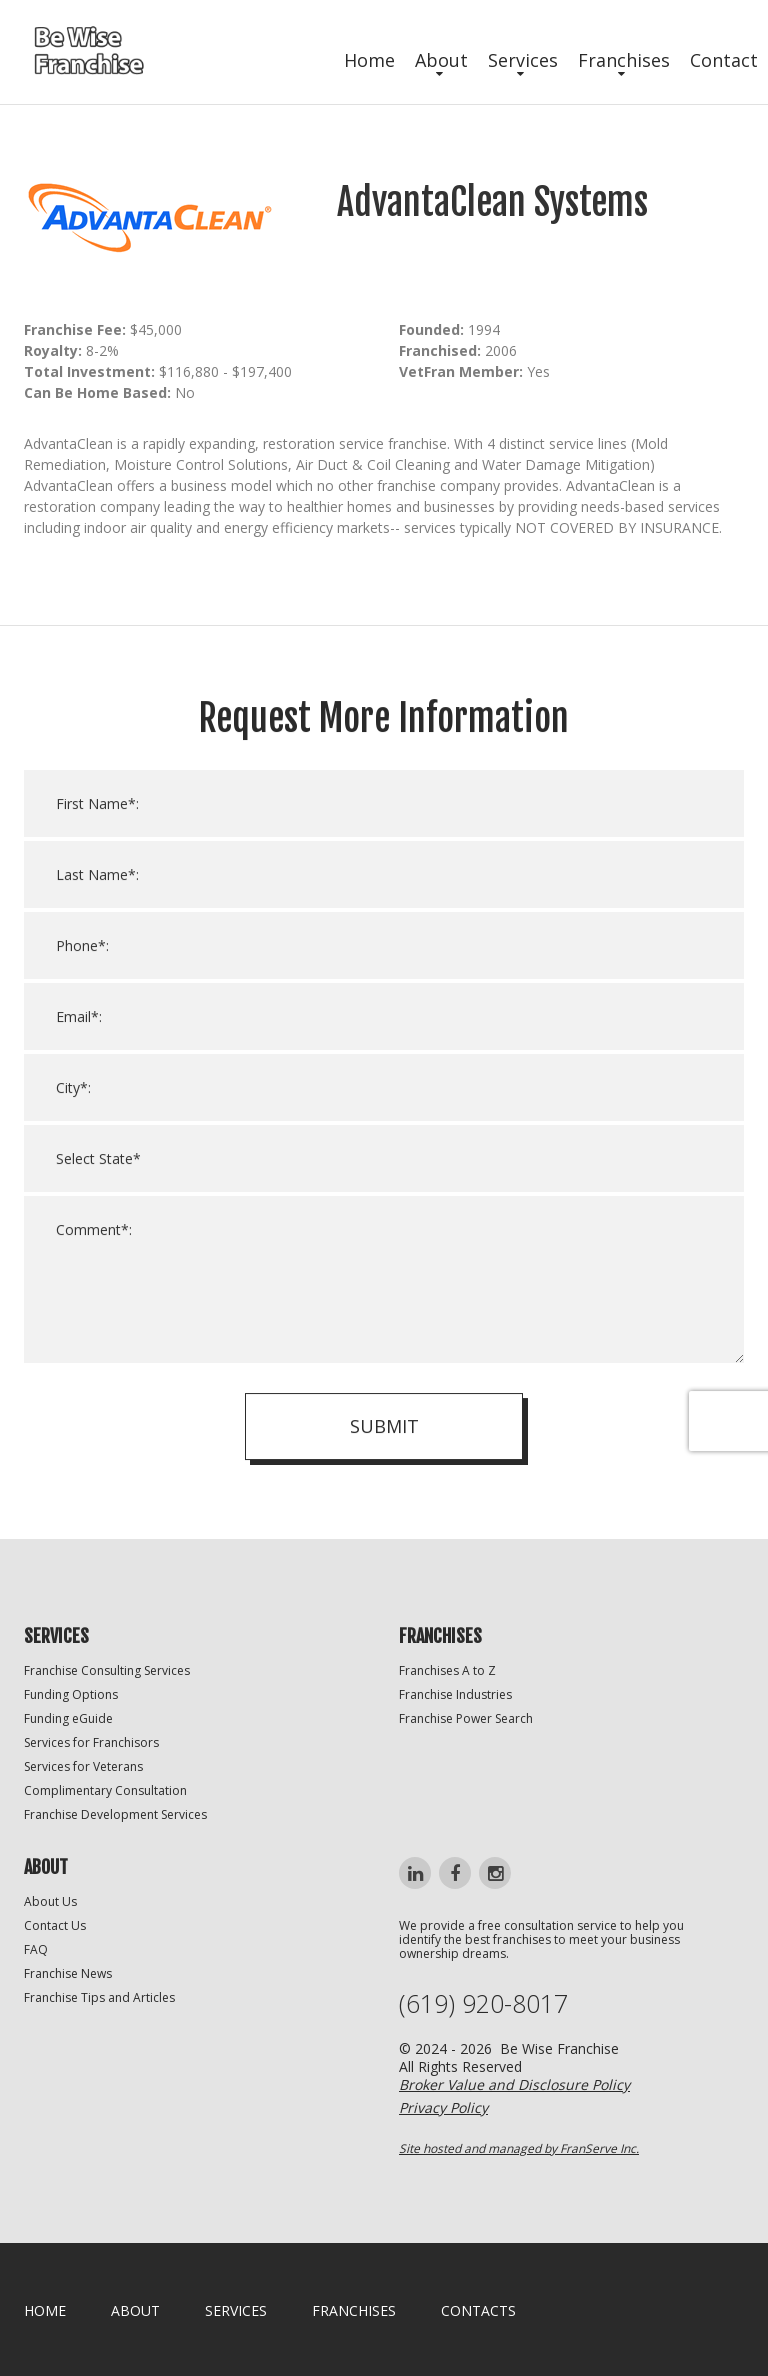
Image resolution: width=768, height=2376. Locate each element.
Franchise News (68, 1973)
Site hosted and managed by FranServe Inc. (519, 2148)
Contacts (478, 2310)
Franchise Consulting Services (107, 1670)
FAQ (36, 1949)
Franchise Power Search (466, 1718)
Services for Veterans (83, 1766)
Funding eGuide (68, 1718)
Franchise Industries (455, 1694)
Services (523, 60)
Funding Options (71, 1694)
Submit (384, 1447)
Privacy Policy (443, 2107)
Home (369, 60)
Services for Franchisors (91, 1742)
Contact (724, 60)
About (441, 60)
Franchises (624, 60)
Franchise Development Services (115, 1814)
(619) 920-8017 (483, 2003)
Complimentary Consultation (105, 1790)
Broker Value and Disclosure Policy (514, 2084)
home (45, 2310)
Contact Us (55, 1925)
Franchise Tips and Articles (99, 1997)
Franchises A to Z (447, 1670)
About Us (50, 1901)
